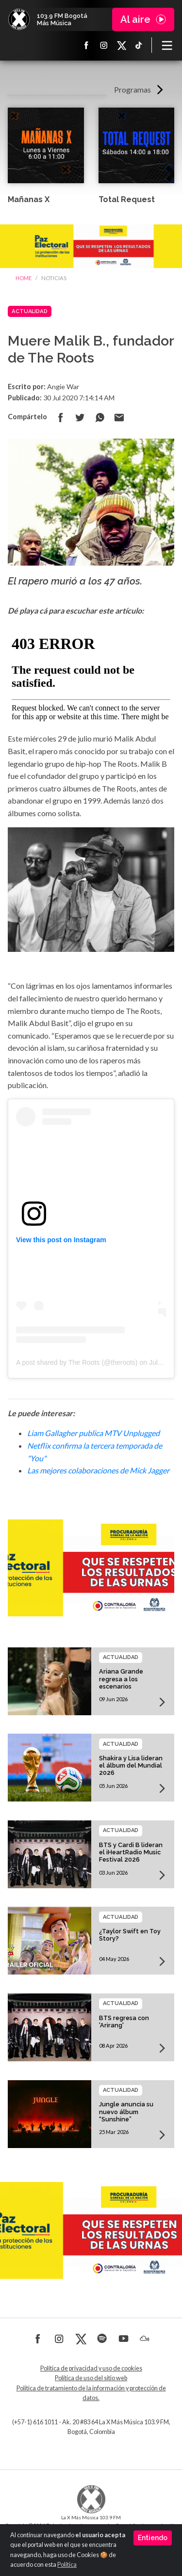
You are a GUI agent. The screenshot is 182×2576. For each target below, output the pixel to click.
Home (24, 278)
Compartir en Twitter (80, 417)
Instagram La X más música (104, 45)
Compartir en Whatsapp (99, 417)
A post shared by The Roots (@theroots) (77, 1362)
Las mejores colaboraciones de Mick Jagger (98, 1470)
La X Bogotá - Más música (19, 19)
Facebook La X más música (86, 45)
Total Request (127, 199)
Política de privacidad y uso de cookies (91, 2368)
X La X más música (121, 45)
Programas (132, 89)
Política (67, 2564)
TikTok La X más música (139, 45)
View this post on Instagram (61, 1240)
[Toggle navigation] (167, 45)
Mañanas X (29, 199)
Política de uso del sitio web (91, 2378)
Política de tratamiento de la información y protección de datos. (91, 2393)
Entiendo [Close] (152, 2538)
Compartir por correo (119, 417)
